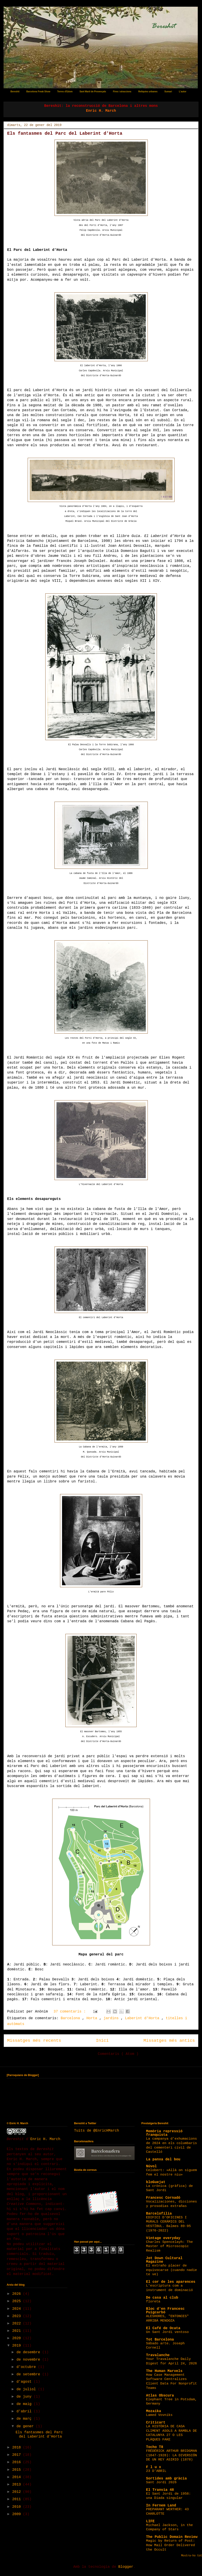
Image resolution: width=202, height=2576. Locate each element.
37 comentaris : (71, 2012)
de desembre (29, 2352)
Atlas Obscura (160, 2396)
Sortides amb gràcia (166, 2479)
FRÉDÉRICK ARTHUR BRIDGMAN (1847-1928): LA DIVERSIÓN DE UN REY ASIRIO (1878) (171, 2455)
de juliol (27, 2389)
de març (25, 2419)
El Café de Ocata (163, 2328)
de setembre (29, 2374)
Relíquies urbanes (147, 91)
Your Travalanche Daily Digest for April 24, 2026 (171, 2361)
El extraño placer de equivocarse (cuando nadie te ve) (171, 2270)
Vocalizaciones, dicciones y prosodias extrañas (171, 2204)
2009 (17, 2514)
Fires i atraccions (122, 91)
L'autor (182, 91)
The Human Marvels (164, 2371)
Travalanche (158, 2355)
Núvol (151, 2166)
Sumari (168, 91)
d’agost (25, 2382)
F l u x (153, 2467)
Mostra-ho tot (191, 2555)
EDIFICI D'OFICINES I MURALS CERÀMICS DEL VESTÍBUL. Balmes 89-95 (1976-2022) (168, 2224)
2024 (17, 2309)
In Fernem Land (161, 2506)
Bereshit (14, 91)
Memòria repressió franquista (164, 2133)
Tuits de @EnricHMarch (96, 2131)
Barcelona (71, 2018)
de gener (26, 2426)
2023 (17, 2316)
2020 (17, 2338)
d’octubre (27, 2367)
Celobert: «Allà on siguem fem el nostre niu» (171, 2172)
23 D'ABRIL (156, 2471)
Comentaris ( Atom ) (118, 2054)
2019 (17, 2346)
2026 (17, 2294)
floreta (153, 2301)
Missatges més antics (169, 2040)
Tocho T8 (154, 2447)
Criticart (155, 2423)
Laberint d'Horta (143, 2018)
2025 (17, 2301)
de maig (25, 2404)
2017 (17, 2455)
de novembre (29, 2360)
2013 (17, 2485)
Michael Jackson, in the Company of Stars (169, 2527)
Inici (102, 2040)
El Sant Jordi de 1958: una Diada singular (168, 2496)
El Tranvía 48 (160, 2490)
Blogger (125, 2567)
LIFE (150, 2521)
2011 (17, 2499)
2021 (17, 2331)
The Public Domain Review (171, 2537)
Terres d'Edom (65, 91)
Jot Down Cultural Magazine (164, 2260)
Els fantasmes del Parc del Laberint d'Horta (64, 133)
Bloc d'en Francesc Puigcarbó (165, 2310)
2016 (17, 2462)
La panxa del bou (163, 2159)
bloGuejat (155, 2182)
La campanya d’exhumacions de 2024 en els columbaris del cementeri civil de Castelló (171, 2145)
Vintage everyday (163, 2238)
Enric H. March (45, 2139)
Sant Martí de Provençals (92, 91)
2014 (17, 2477)
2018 (17, 2448)
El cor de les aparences (170, 2282)
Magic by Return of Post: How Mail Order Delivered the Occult (170, 2545)
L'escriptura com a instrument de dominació (169, 2288)
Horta (92, 2018)
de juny (25, 2397)
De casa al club (162, 2298)
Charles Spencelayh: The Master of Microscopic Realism (169, 2246)
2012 (17, 2492)
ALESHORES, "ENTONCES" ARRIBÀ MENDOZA (167, 2318)
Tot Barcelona (160, 2340)
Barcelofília (159, 2214)
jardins (112, 2018)
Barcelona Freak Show (38, 91)
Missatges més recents (34, 2040)
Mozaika (153, 2411)
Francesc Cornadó (163, 2198)
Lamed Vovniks (159, 2415)
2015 (17, 2470)
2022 (17, 2324)
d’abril (25, 2411)
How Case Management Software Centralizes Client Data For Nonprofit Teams (171, 2381)
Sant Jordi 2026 (161, 2482)
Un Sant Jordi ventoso (167, 2332)
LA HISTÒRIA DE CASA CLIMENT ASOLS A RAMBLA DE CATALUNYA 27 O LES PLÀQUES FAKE (171, 2433)
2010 (17, 2507)
